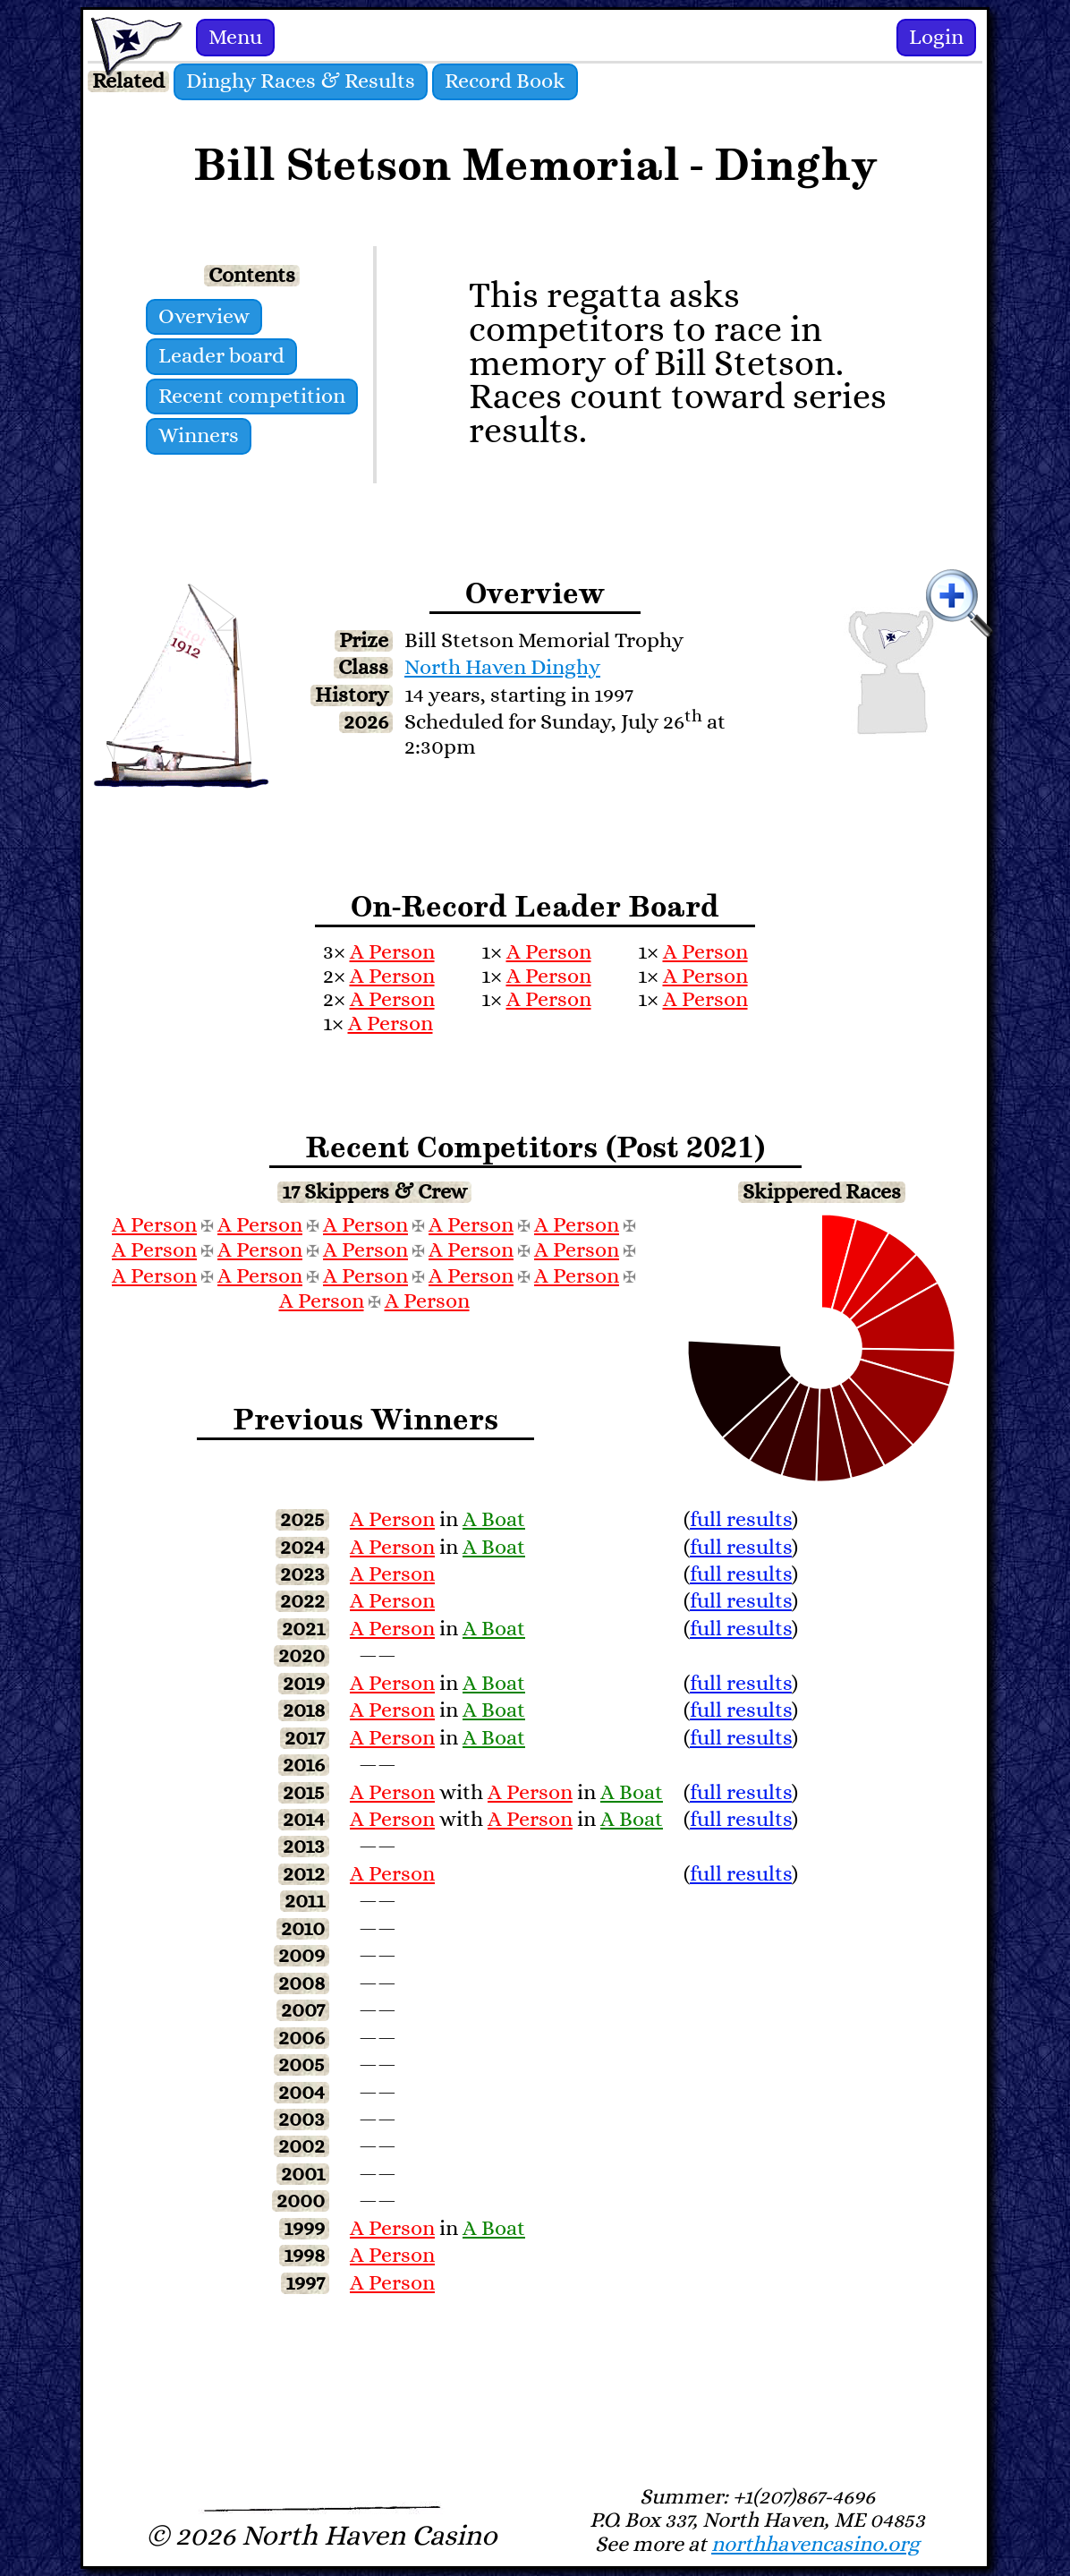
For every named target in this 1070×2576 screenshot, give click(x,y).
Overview (204, 317)
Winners (198, 436)
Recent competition (251, 396)
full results (741, 1520)
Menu (235, 37)
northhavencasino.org (815, 2544)
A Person (392, 952)
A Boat (494, 1520)
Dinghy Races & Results (300, 81)
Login (936, 37)
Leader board (221, 356)
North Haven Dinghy (502, 667)
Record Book (505, 81)
